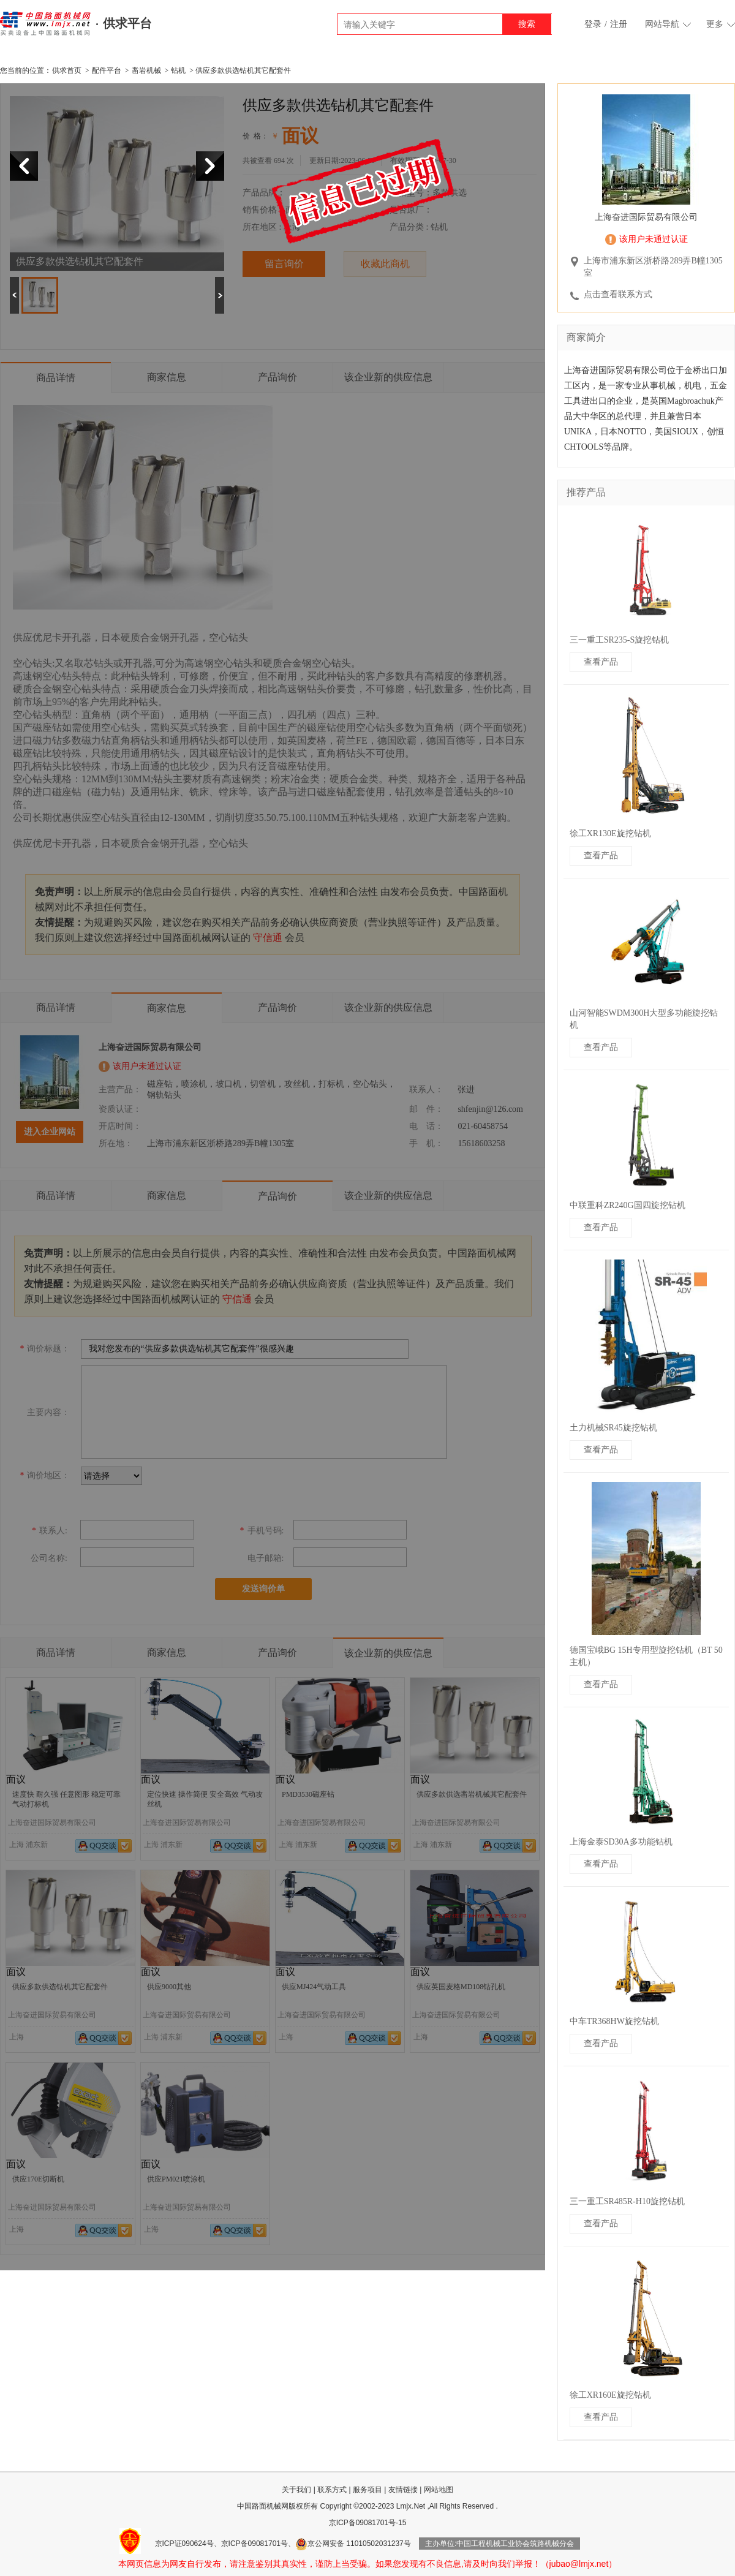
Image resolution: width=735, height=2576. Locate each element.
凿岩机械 (146, 70)
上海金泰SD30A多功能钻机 (621, 1841)
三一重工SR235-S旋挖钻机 (619, 639)
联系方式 (332, 2489)
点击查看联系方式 (618, 294)
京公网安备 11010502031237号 (353, 2543)
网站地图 (438, 2489)
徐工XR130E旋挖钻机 (610, 833)
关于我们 (296, 2489)
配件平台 (106, 70)
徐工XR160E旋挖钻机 (610, 2395)
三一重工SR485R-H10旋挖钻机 (627, 2201)
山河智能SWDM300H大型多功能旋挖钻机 (644, 1019)
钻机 (178, 70)
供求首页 (66, 70)
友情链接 (403, 2489)
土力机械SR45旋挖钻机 (613, 1427)
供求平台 (127, 23)
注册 (618, 24)
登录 (592, 24)
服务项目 (367, 2489)
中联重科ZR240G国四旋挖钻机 (627, 1205)
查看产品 (601, 662)
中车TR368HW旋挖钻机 (614, 2021)
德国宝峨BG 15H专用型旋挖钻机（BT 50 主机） (646, 1656)
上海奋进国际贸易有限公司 (646, 217)
